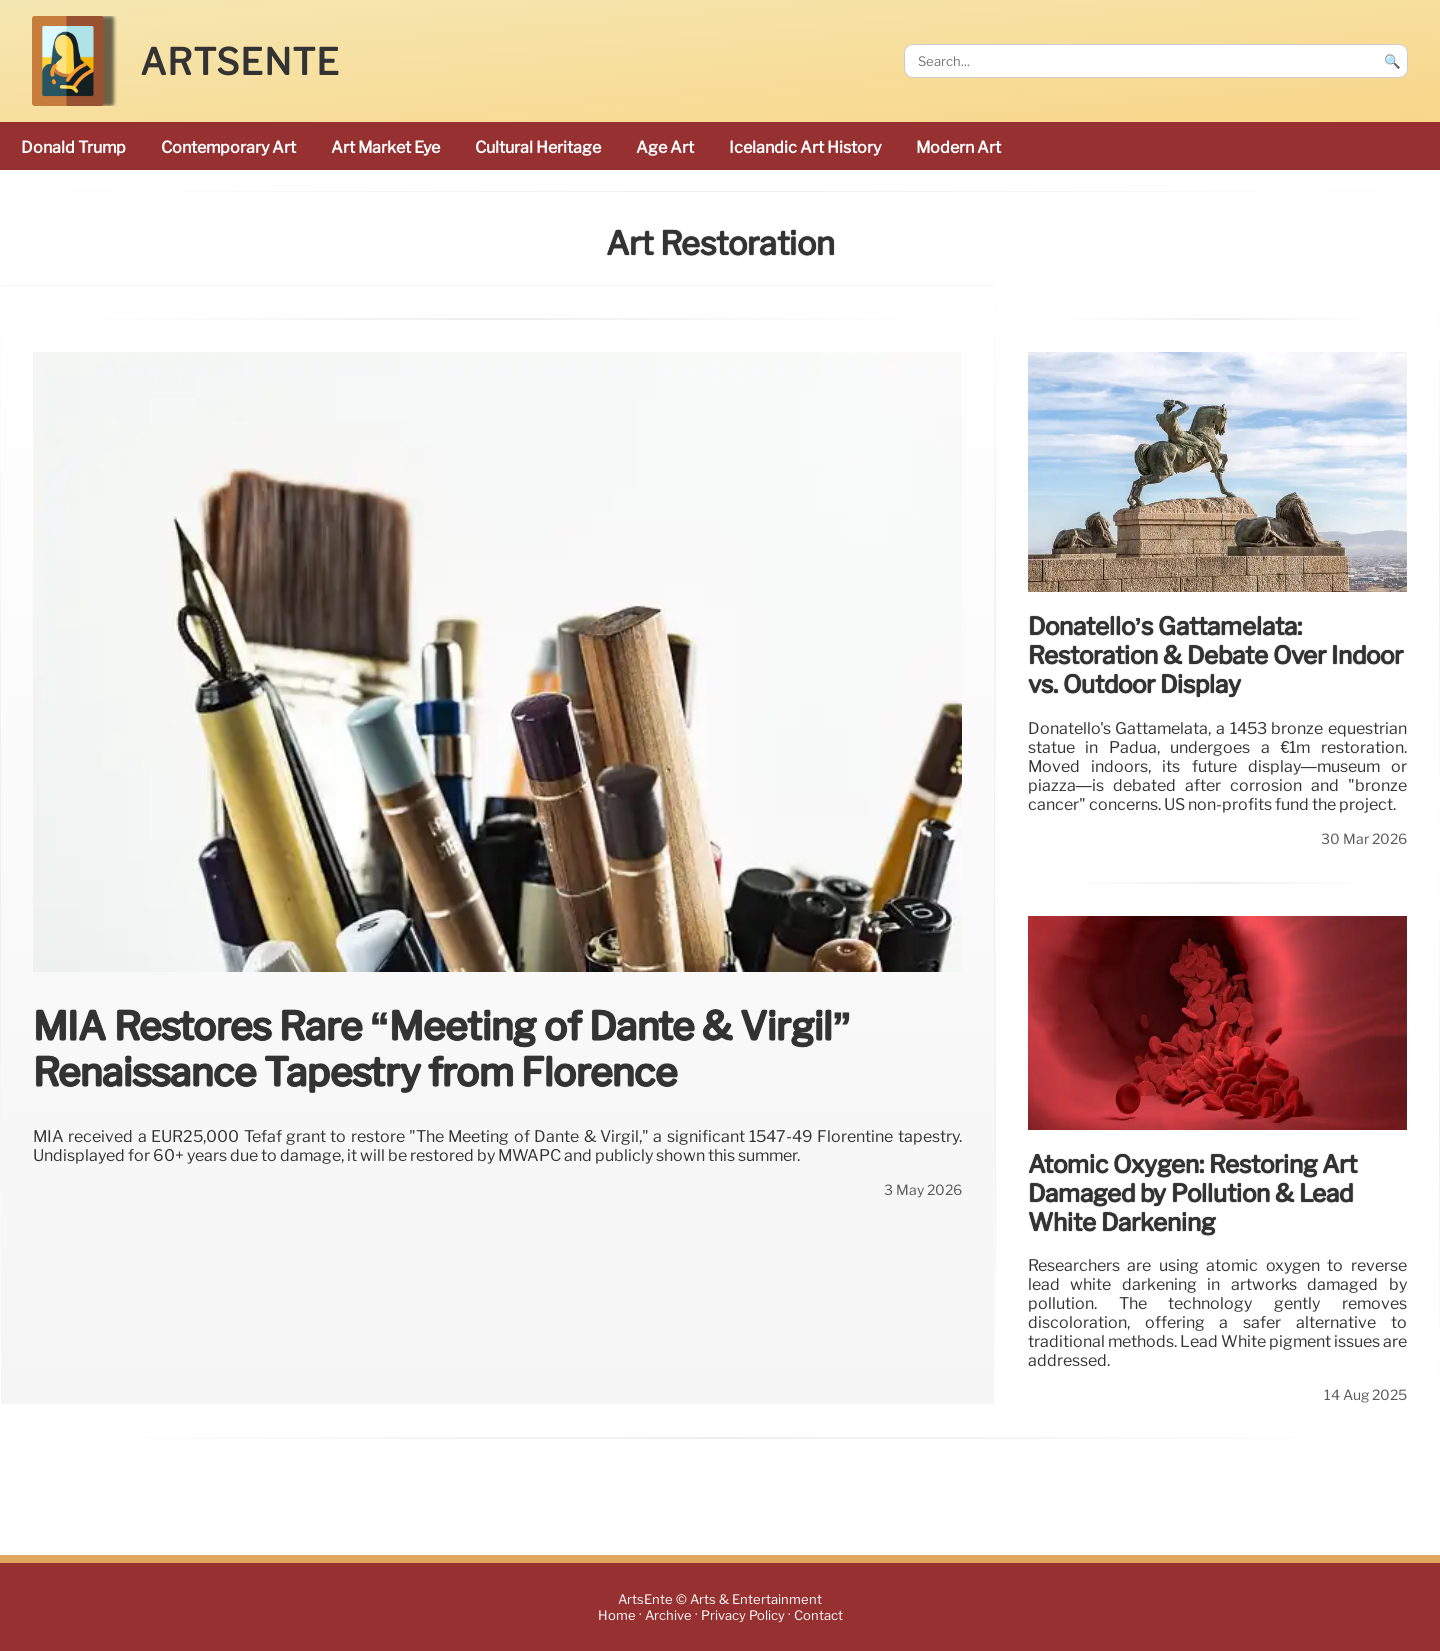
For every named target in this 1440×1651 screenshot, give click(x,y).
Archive (668, 1615)
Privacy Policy (743, 1615)
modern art (958, 147)
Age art (665, 147)
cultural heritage (538, 147)
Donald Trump (73, 147)
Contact (818, 1615)
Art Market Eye (385, 147)
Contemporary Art (228, 147)
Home (617, 1615)
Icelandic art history (805, 147)
